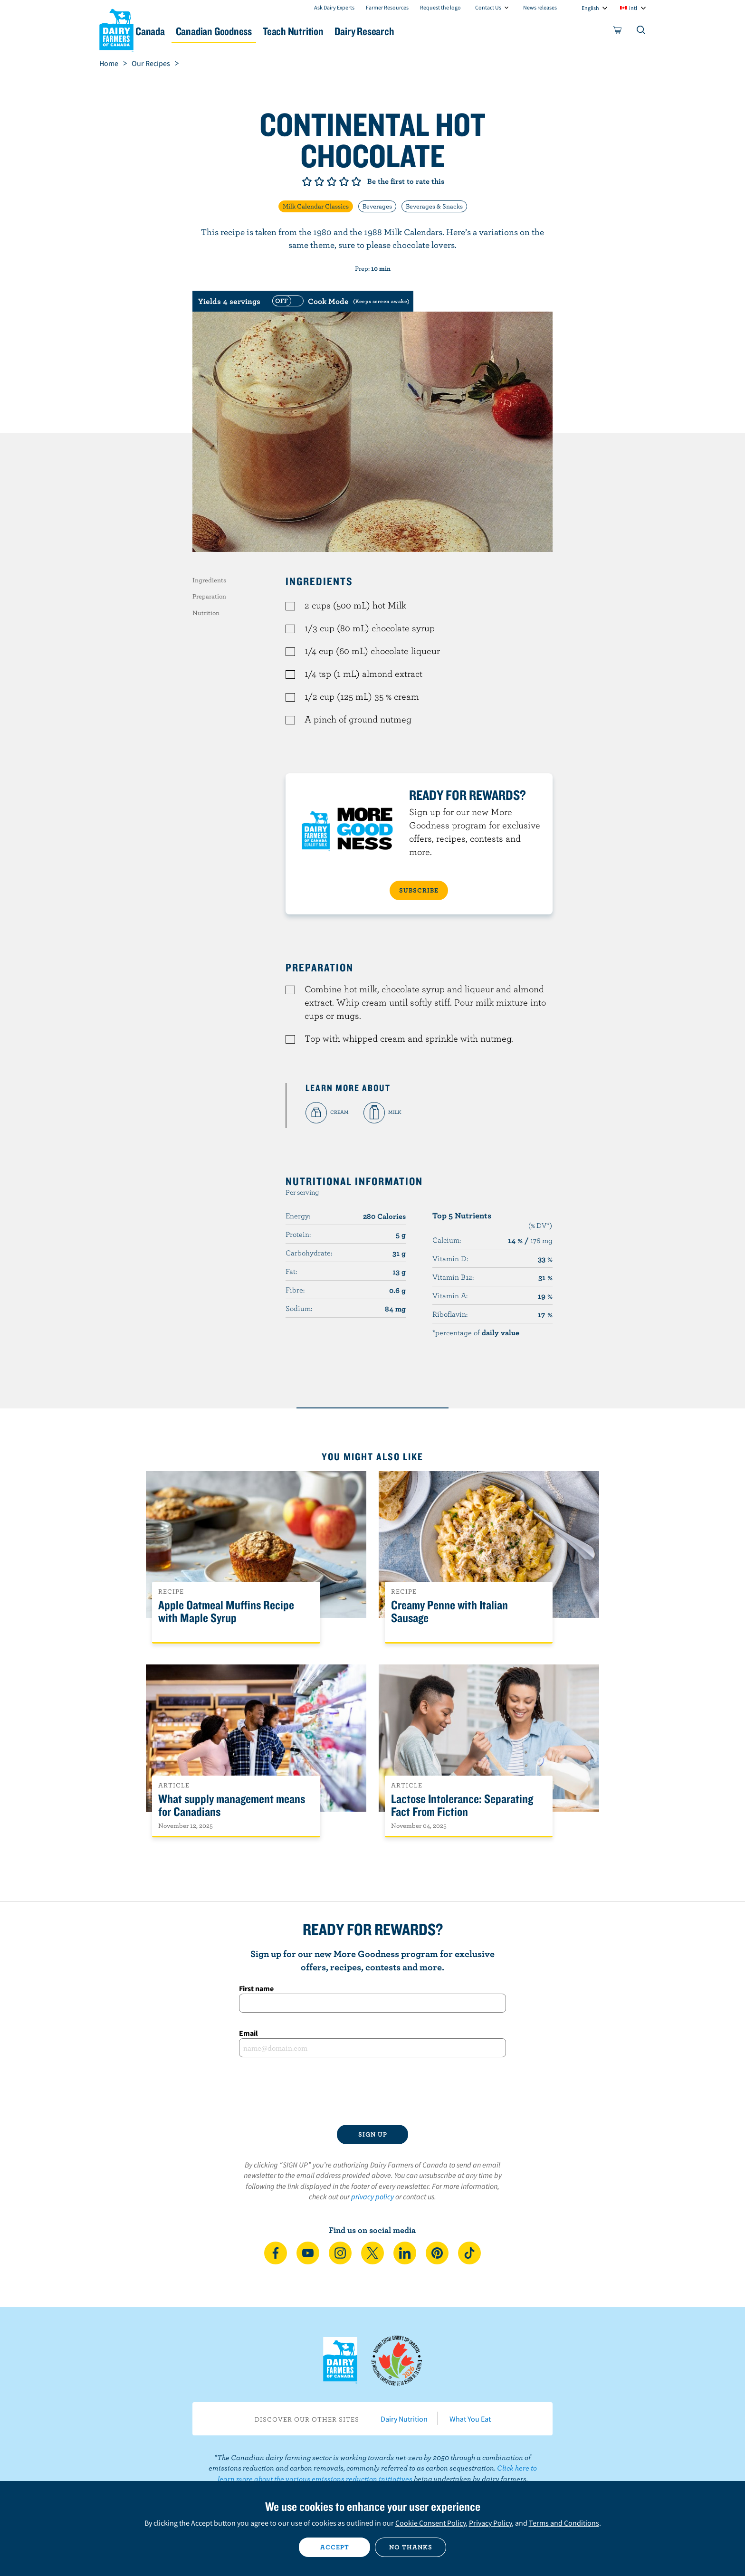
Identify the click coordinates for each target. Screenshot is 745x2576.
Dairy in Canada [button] (189, 31)
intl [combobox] (633, 7)
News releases (540, 7)
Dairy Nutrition (404, 2419)
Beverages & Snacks (434, 206)
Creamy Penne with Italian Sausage (449, 1611)
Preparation (209, 596)
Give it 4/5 (344, 181)
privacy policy (372, 2196)
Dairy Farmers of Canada (116, 29)
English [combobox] (590, 7)
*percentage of (475, 1332)
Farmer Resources (387, 7)
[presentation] (372, 2091)
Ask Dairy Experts (334, 7)
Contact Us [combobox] (488, 7)
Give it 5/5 (356, 181)
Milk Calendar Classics (316, 206)
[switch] (339, 301)
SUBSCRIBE (419, 890)
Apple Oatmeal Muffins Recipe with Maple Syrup (226, 1611)
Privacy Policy (490, 2523)
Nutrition (206, 613)
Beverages (377, 206)
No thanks (410, 2547)
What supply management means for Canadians (231, 1805)
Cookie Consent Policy (430, 2523)
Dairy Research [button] (462, 31)
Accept (334, 2547)
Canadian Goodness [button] (283, 31)
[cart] (617, 32)
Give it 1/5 (307, 181)
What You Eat (470, 2419)
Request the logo (440, 7)
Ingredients (209, 580)
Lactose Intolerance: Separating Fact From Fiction (462, 1805)
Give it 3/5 (331, 181)
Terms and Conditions (564, 2523)
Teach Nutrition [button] (376, 31)
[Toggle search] (641, 32)
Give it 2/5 (319, 181)
